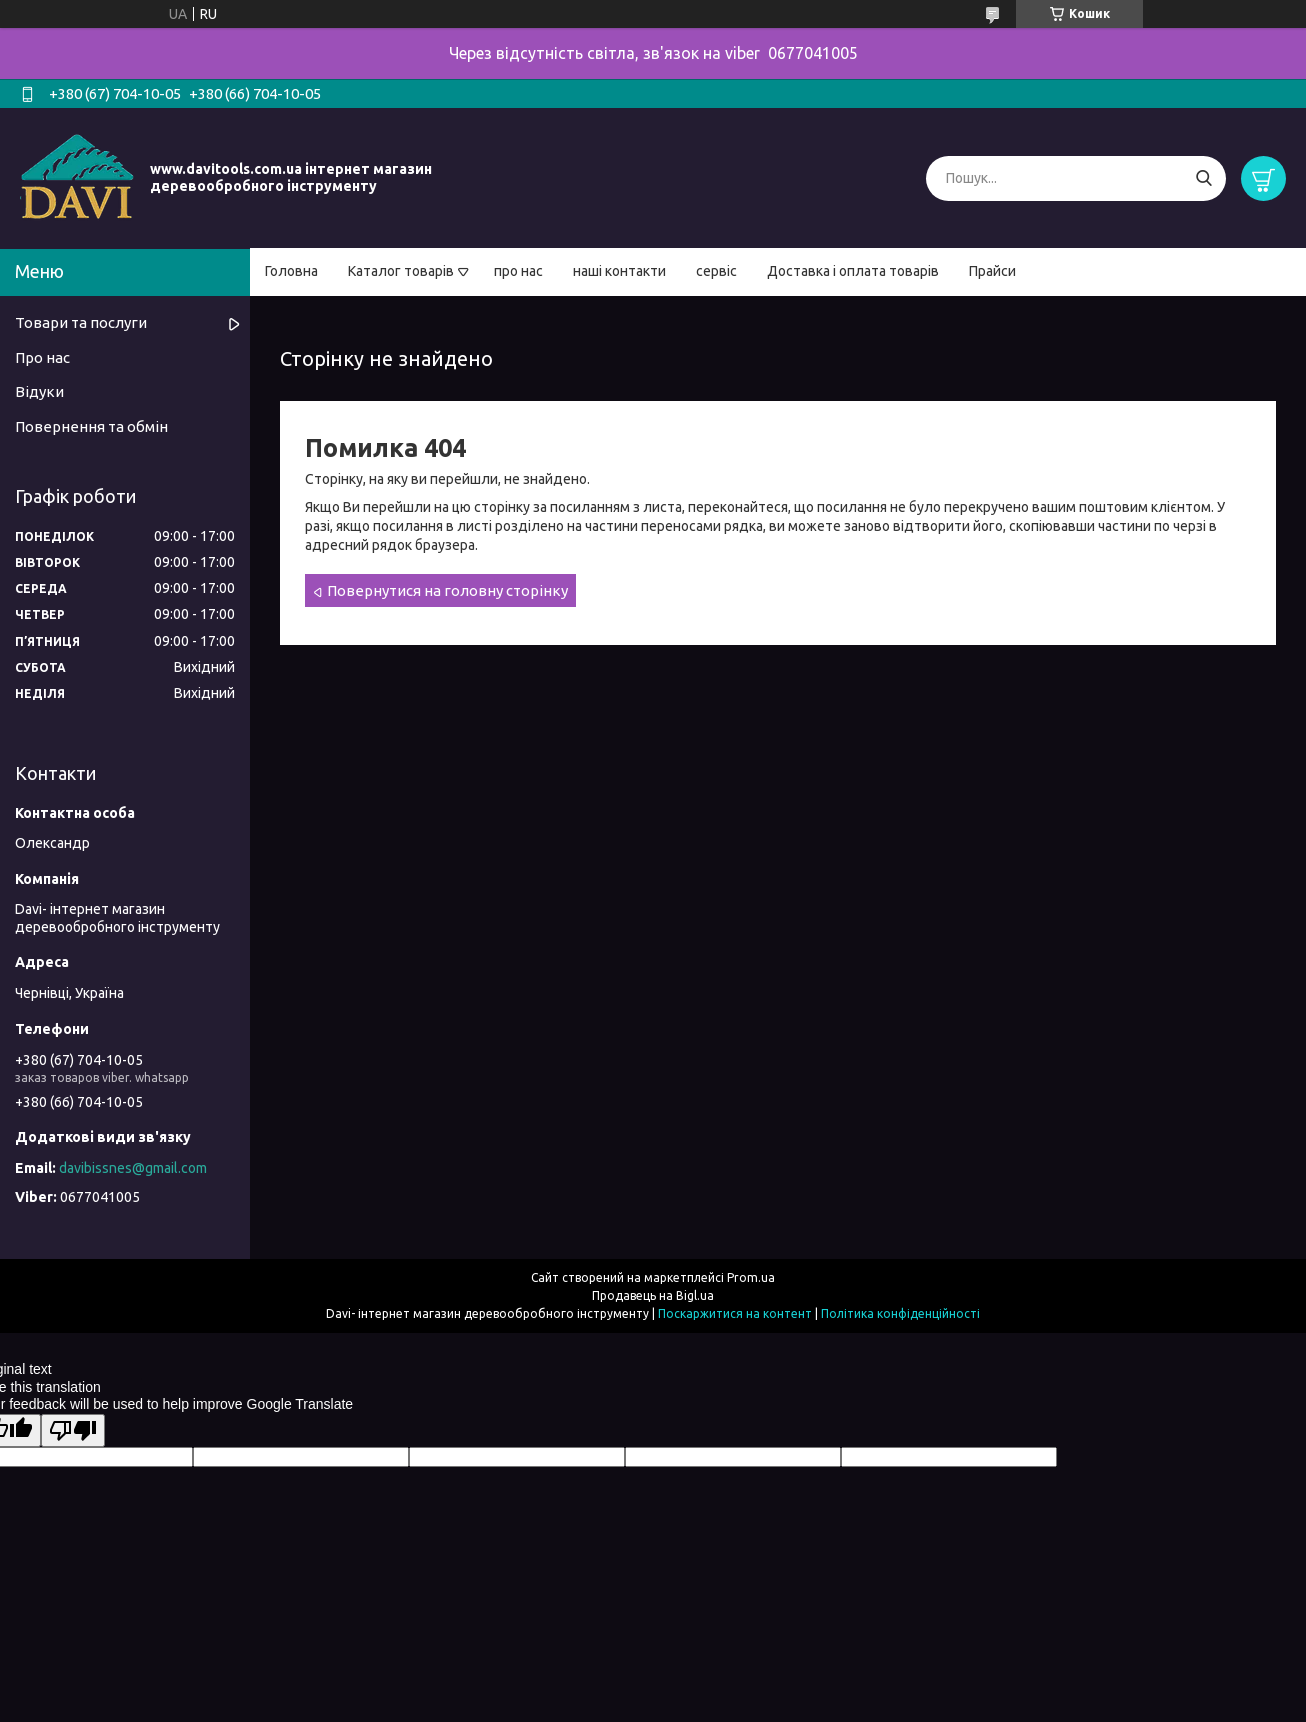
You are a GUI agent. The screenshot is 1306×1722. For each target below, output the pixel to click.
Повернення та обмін (91, 426)
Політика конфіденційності (900, 1313)
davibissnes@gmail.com (133, 1168)
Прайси (992, 271)
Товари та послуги (81, 322)
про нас (518, 271)
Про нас (42, 357)
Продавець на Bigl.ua (653, 1295)
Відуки (39, 391)
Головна (291, 271)
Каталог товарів (401, 271)
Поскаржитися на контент (735, 1313)
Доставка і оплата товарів (853, 271)
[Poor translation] (73, 1430)
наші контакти (619, 271)
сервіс (716, 271)
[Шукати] (1203, 178)
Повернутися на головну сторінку (447, 590)
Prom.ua (751, 1277)
